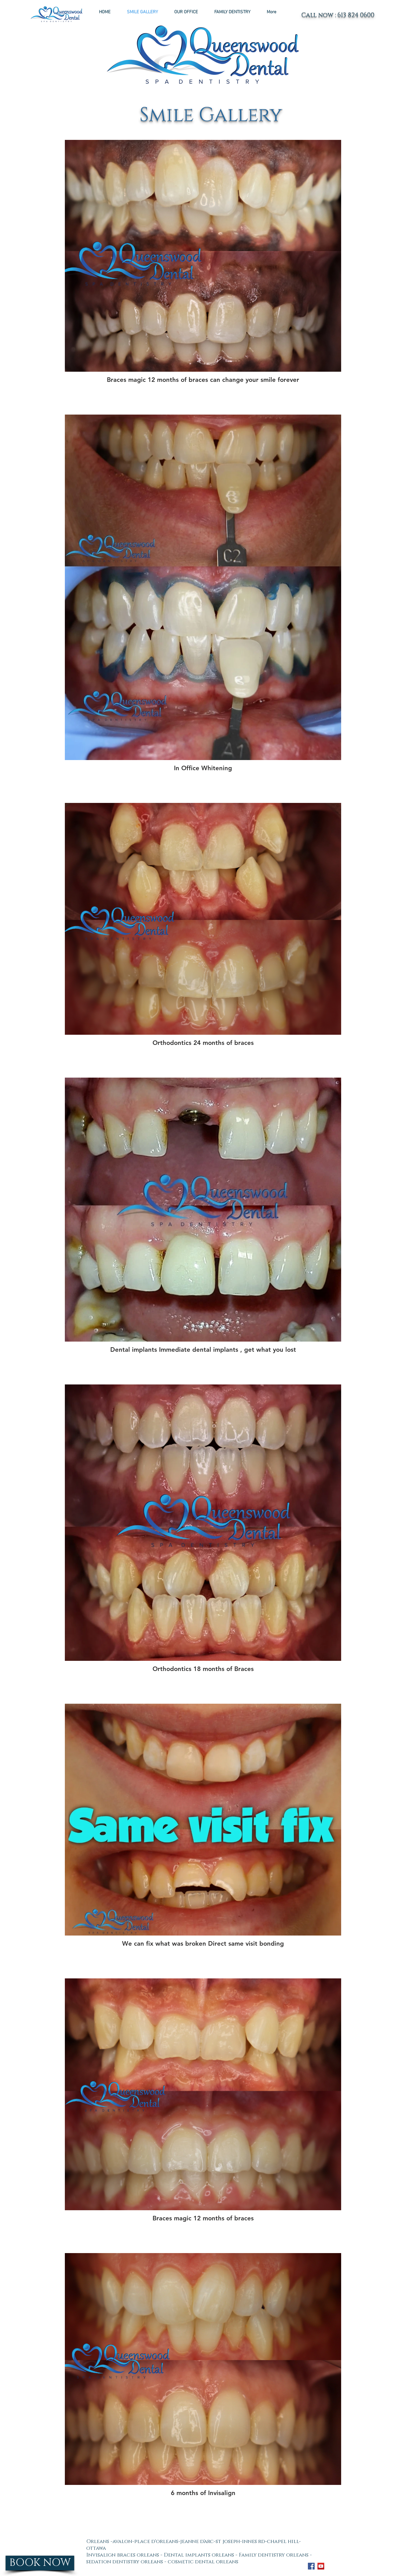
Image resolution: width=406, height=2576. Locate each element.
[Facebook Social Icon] (311, 2566)
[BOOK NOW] (40, 2563)
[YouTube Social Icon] (320, 2566)
